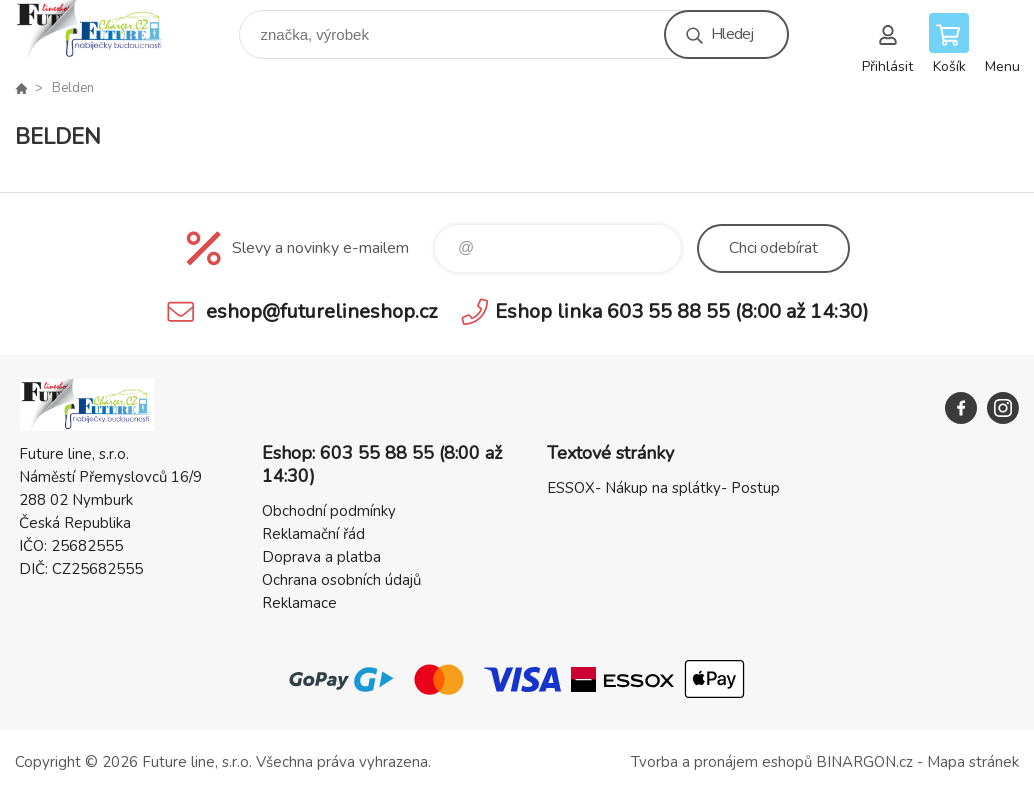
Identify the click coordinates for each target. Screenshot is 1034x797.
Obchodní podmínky (329, 511)
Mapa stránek (973, 762)
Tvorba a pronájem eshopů (721, 762)
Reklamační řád (313, 534)
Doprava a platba (321, 557)
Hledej (732, 34)
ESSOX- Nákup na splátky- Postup (663, 488)
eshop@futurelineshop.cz (321, 311)
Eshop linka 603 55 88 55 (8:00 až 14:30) (682, 311)
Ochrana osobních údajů (341, 580)
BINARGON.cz (864, 762)
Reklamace (299, 603)
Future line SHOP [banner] (103, 29)
